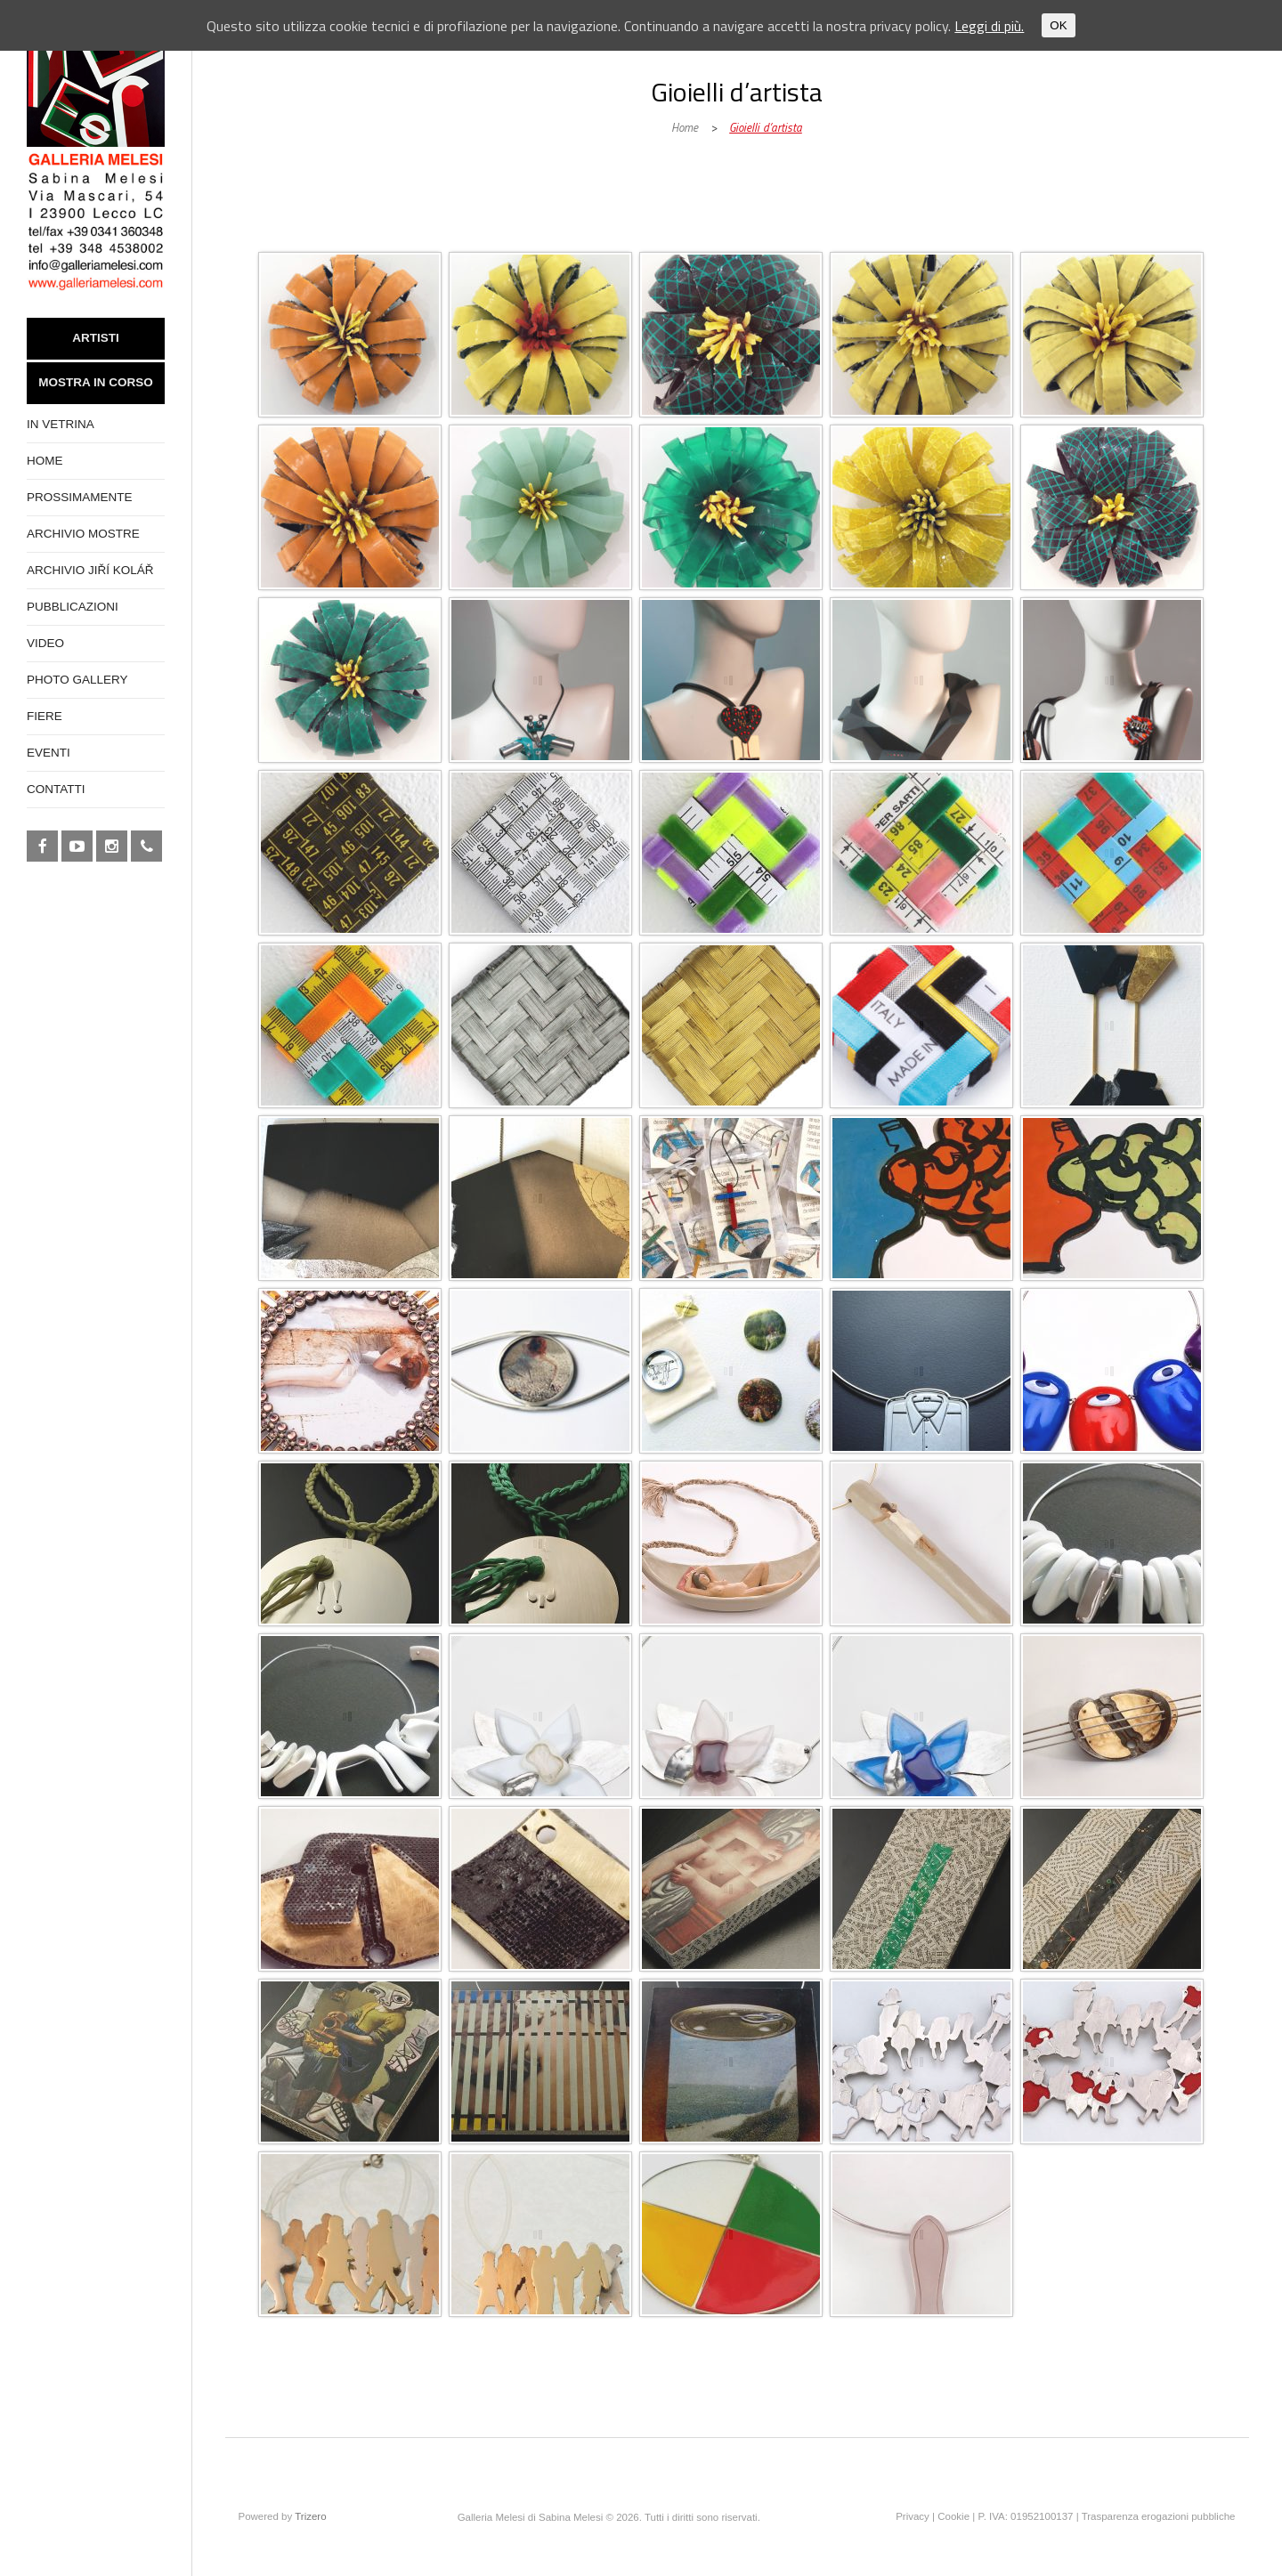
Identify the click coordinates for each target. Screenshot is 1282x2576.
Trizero (310, 2516)
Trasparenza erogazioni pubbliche (1159, 2516)
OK (1058, 25)
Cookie (953, 2516)
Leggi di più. (989, 25)
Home (684, 127)
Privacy (912, 2516)
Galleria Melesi (378, 233)
